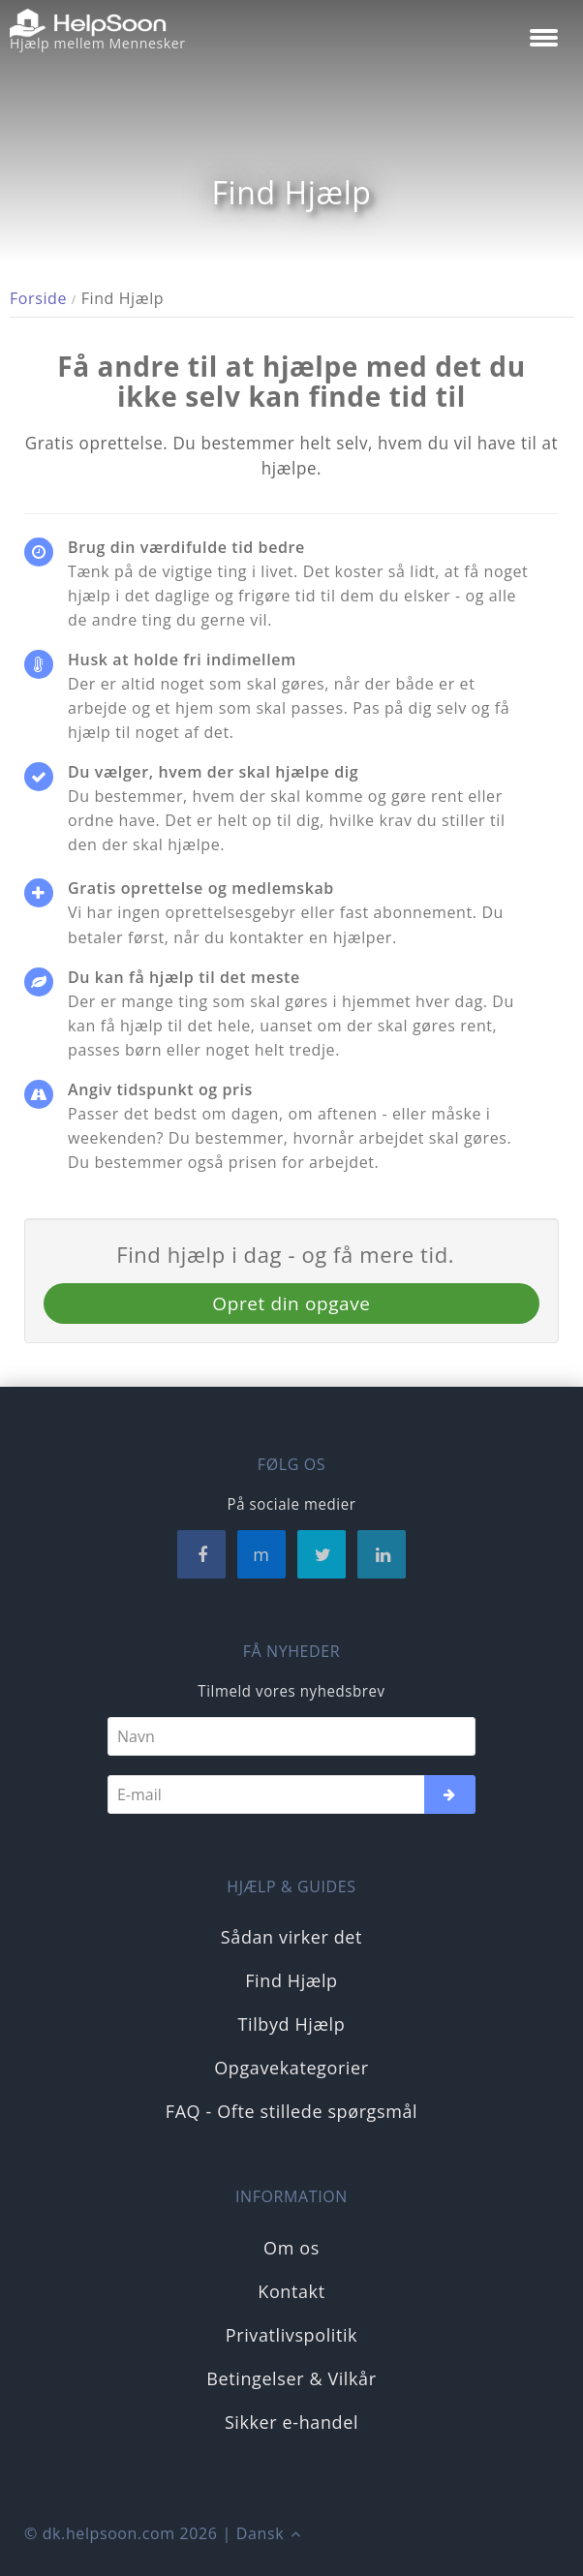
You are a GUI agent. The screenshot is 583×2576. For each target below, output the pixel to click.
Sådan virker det (291, 1936)
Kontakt (291, 2291)
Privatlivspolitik (291, 2334)
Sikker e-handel (291, 2422)
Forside (38, 298)
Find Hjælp (291, 1980)
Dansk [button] (267, 2533)
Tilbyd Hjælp (292, 2024)
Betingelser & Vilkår (291, 2378)
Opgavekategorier (291, 2067)
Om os (291, 2247)
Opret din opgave (291, 1303)
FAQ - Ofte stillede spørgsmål (291, 2111)
